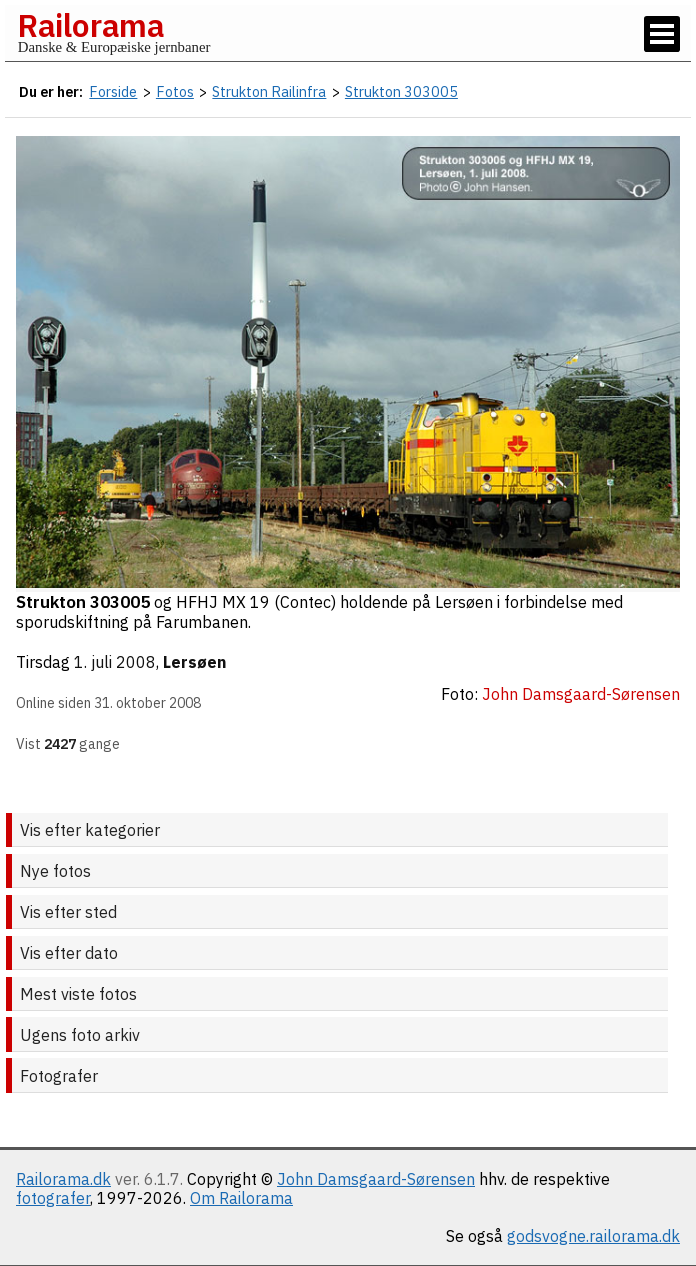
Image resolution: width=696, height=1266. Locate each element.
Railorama (90, 25)
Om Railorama (241, 1198)
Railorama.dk (63, 1179)
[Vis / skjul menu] (662, 34)
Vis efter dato (69, 953)
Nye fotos (55, 871)
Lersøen (194, 662)
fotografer (53, 1198)
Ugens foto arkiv (80, 1035)
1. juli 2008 (115, 662)
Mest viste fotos (78, 994)
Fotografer (59, 1076)
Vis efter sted (68, 912)
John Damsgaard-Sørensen (376, 1179)
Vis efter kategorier (90, 830)
